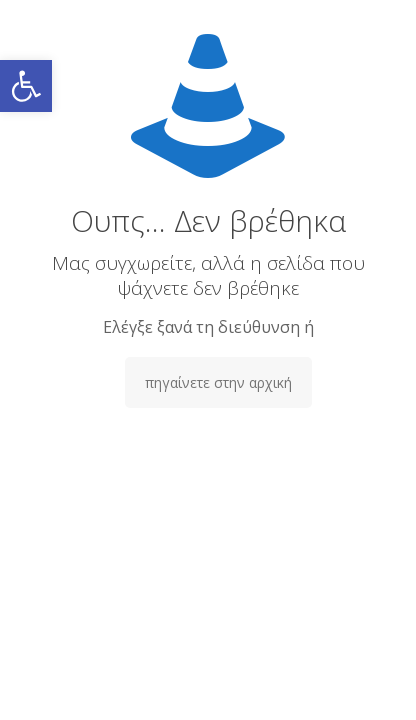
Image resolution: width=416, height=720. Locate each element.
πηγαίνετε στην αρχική (218, 382)
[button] (26, 86)
